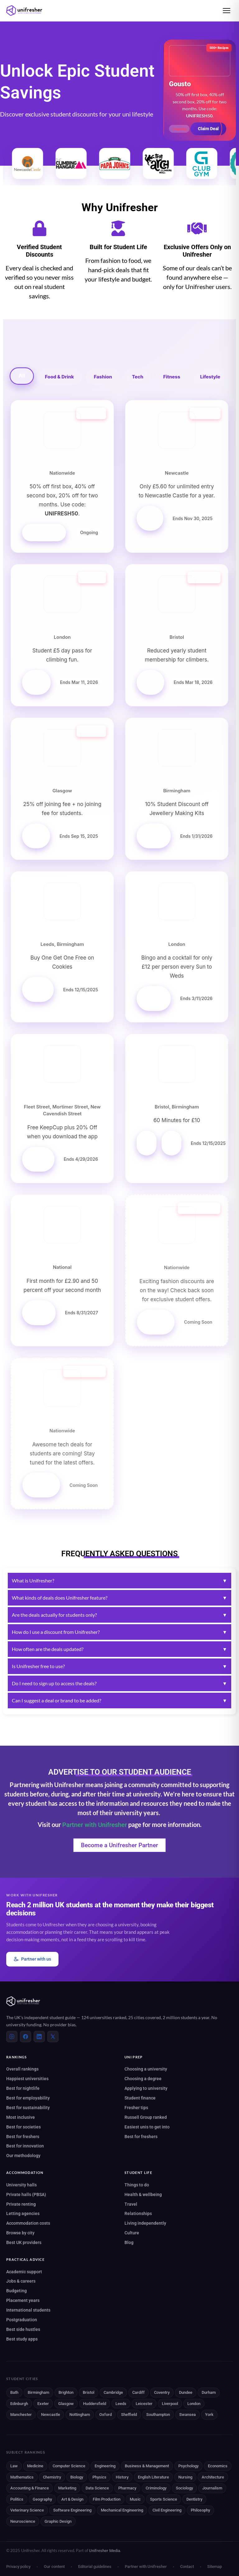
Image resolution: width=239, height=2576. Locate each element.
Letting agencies (23, 2213)
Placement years (23, 2300)
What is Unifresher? (119, 1580)
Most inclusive (20, 2117)
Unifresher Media (104, 2550)
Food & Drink (59, 377)
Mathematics (22, 2477)
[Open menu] (226, 10)
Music (135, 2499)
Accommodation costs (28, 2223)
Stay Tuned (156, 1322)
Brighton (66, 2392)
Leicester (144, 2403)
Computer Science (69, 2466)
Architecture (213, 2477)
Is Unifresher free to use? (119, 1666)
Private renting (21, 2204)
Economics (217, 2466)
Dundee (185, 2392)
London (193, 2403)
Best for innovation (25, 2145)
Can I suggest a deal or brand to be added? (119, 1700)
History (122, 2477)
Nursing (185, 2477)
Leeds (120, 2403)
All (21, 375)
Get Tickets (155, 518)
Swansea (187, 2414)
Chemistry (52, 2477)
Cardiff (138, 2392)
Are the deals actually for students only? (119, 1615)
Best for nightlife (23, 2088)
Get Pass (37, 682)
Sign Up (37, 835)
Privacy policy (18, 2566)
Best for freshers (22, 2136)
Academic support (24, 2271)
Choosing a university (145, 2068)
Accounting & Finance (29, 2488)
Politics (16, 2499)
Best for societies (23, 2126)
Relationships (138, 2213)
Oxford (105, 2414)
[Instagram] (11, 2036)
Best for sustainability (28, 2107)
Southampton (158, 2414)
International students (28, 2310)
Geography (42, 2499)
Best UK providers (23, 2242)
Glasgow (66, 2403)
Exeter (43, 2403)
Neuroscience (22, 2521)
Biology (76, 2477)
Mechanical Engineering (122, 2510)
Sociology (184, 2488)
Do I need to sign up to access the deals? (119, 1683)
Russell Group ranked (145, 2117)
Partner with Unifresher (94, 1825)
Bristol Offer (152, 1143)
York (209, 2414)
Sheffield (129, 2414)
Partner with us (32, 1959)
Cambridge (113, 2392)
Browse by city (20, 2232)
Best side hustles (23, 2329)
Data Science (97, 2488)
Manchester (21, 2414)
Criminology (156, 2488)
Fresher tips (136, 2107)
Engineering (105, 2466)
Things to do (136, 2184)
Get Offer (154, 835)
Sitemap (214, 2566)
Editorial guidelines (94, 2566)
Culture (131, 2232)
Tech (137, 377)
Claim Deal (208, 128)
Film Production (106, 2499)
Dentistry (194, 2499)
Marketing (67, 2488)
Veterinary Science (27, 2510)
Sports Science (163, 2499)
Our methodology (23, 2155)
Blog (129, 2242)
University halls (21, 2184)
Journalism (212, 2488)
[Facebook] (25, 2036)
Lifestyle (210, 377)
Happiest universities (27, 2078)
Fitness (171, 377)
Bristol (88, 2392)
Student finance (140, 2097)
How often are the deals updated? (119, 1649)
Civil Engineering (166, 2510)
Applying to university (145, 2088)
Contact (187, 2566)
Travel (130, 2204)
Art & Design (72, 2499)
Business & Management (147, 2466)
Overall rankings (22, 2068)
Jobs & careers (20, 2281)
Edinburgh (19, 2403)
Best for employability (28, 2097)
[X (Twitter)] (53, 2036)
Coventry (162, 2392)
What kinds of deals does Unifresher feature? (119, 1597)
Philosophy (200, 2510)
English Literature (153, 2477)
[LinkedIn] (39, 2036)
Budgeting (16, 2290)
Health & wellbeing (143, 2194)
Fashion (103, 377)
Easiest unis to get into (147, 2126)
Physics (99, 2477)
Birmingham (38, 2392)
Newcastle (50, 2414)
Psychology (188, 2466)
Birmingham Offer (176, 1143)
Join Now (152, 682)
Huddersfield (94, 2403)
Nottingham (79, 2414)
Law (14, 2466)
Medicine (35, 2466)
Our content (54, 2566)
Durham (209, 2392)
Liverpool (170, 2403)
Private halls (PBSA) (26, 2194)
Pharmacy (127, 2488)
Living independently (145, 2223)
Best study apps (22, 2338)
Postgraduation (21, 2319)
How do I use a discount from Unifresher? (119, 1632)
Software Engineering (72, 2510)
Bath (14, 2392)
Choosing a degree (143, 2078)
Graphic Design (58, 2521)
